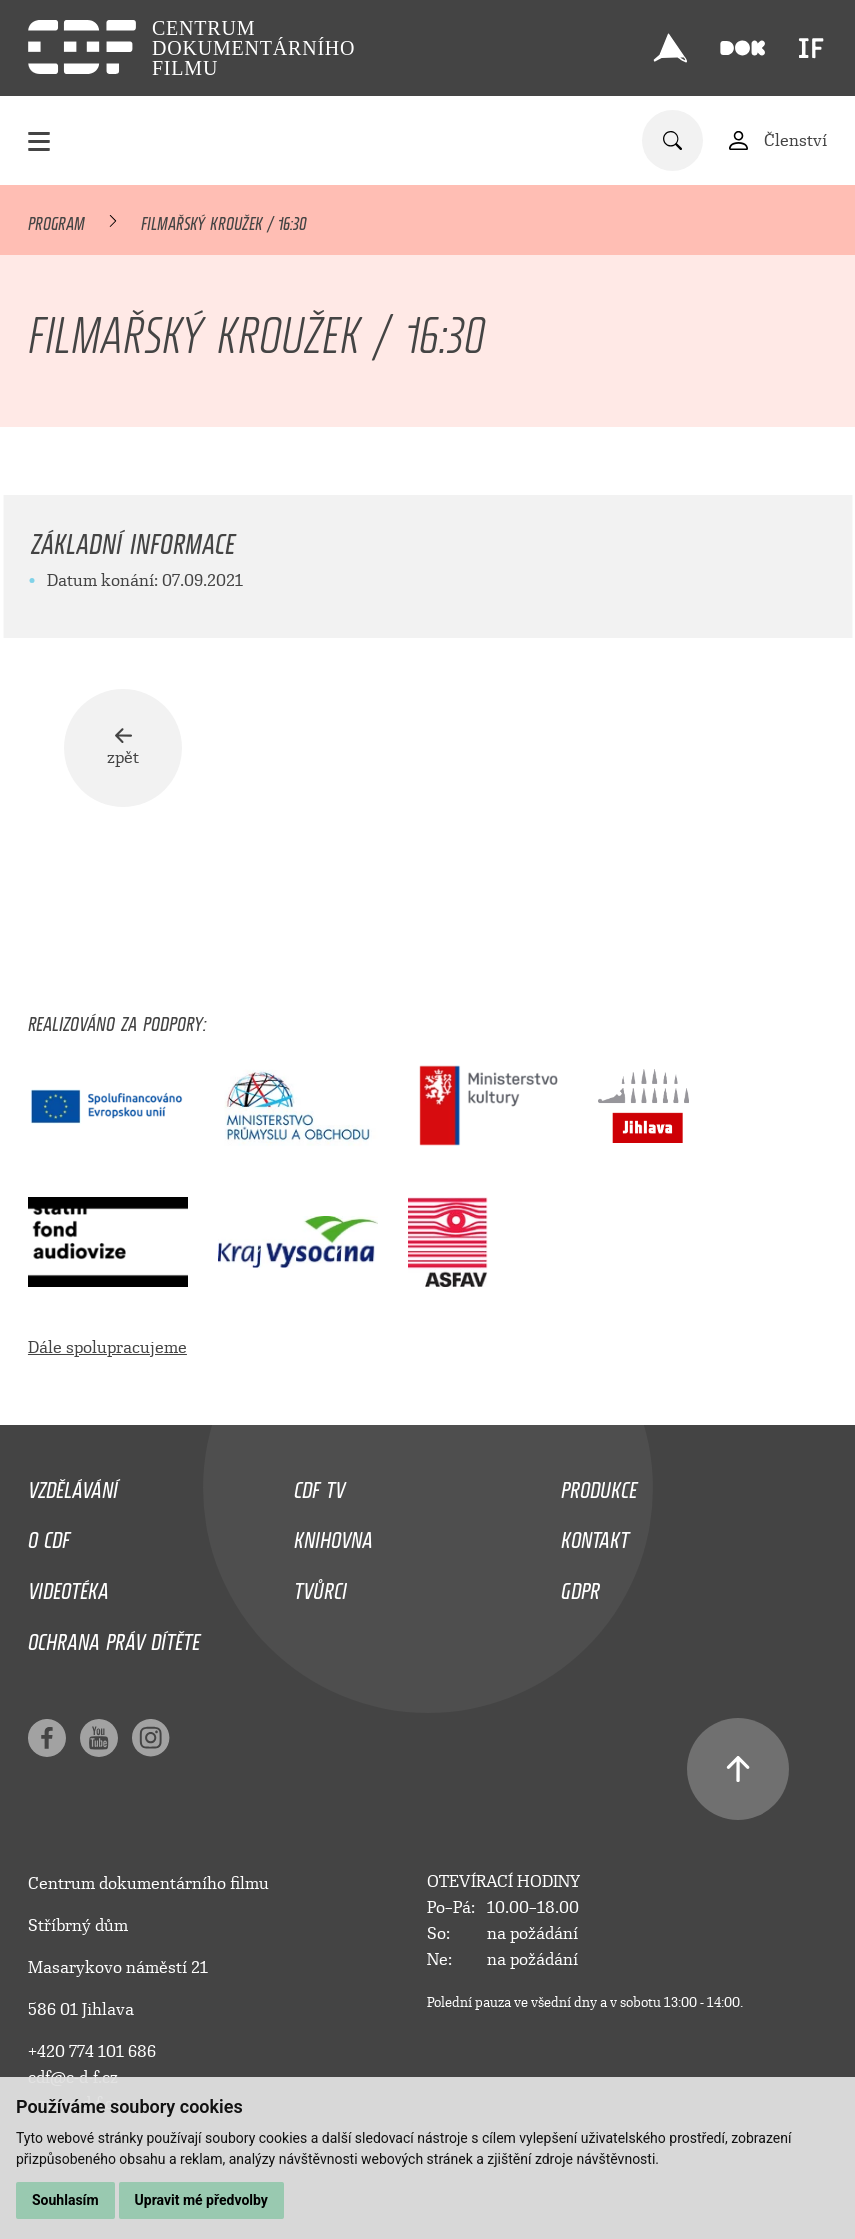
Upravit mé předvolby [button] (201, 2200)
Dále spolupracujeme (107, 1347)
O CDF (49, 1535)
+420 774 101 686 (92, 2051)
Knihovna (333, 1535)
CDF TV (319, 1485)
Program (56, 220)
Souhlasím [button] (65, 2200)
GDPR (580, 1586)
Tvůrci (320, 1586)
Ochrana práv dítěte (114, 1637)
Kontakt (595, 1535)
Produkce (599, 1485)
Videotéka (68, 1586)
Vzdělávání (73, 1485)
